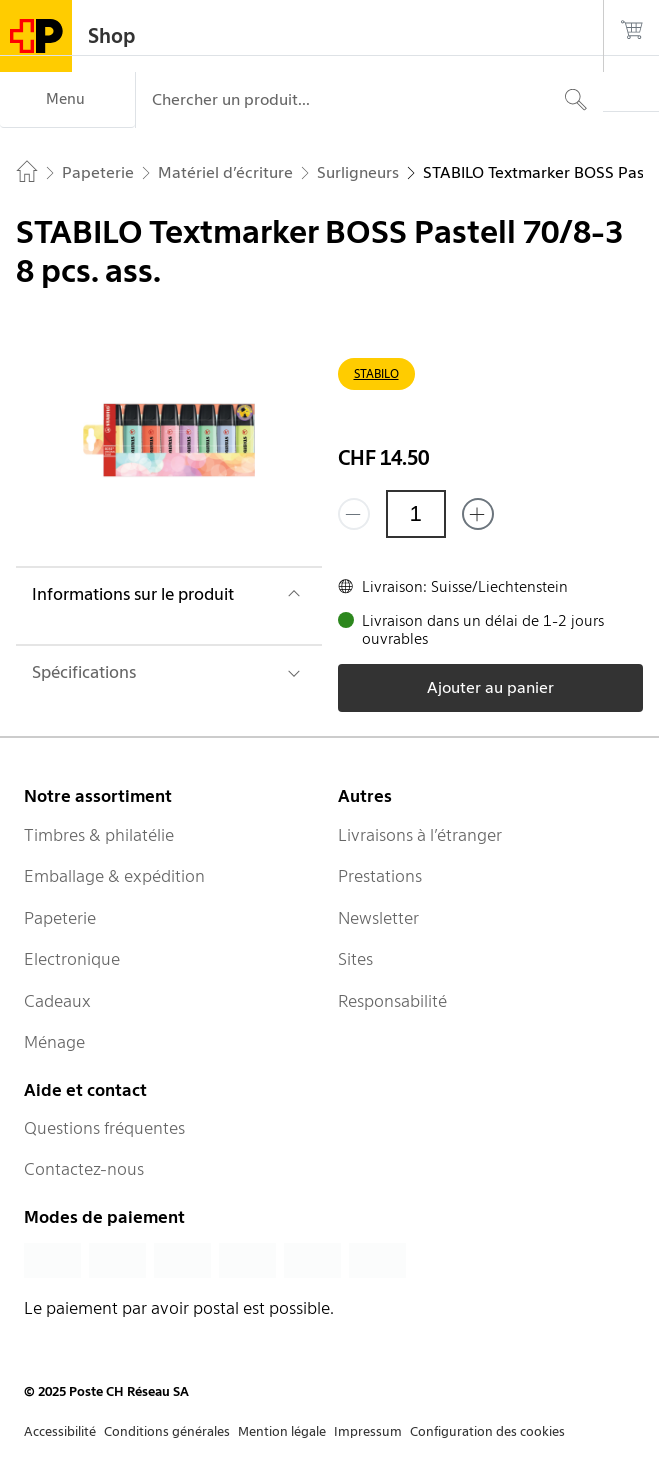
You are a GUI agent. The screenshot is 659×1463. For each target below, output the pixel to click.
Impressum (368, 1431)
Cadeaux (57, 1001)
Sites (355, 959)
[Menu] (67, 100)
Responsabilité (392, 1001)
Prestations (380, 876)
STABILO (376, 373)
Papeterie (60, 918)
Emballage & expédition (114, 876)
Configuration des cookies (487, 1431)
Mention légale (282, 1431)
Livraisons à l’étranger (420, 835)
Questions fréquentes (104, 1128)
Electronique (72, 959)
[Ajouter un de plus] (478, 514)
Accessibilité (60, 1431)
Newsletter (378, 918)
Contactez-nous (84, 1169)
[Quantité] (416, 514)
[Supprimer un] (354, 514)
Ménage (54, 1042)
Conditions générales (167, 1431)
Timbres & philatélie (99, 835)
